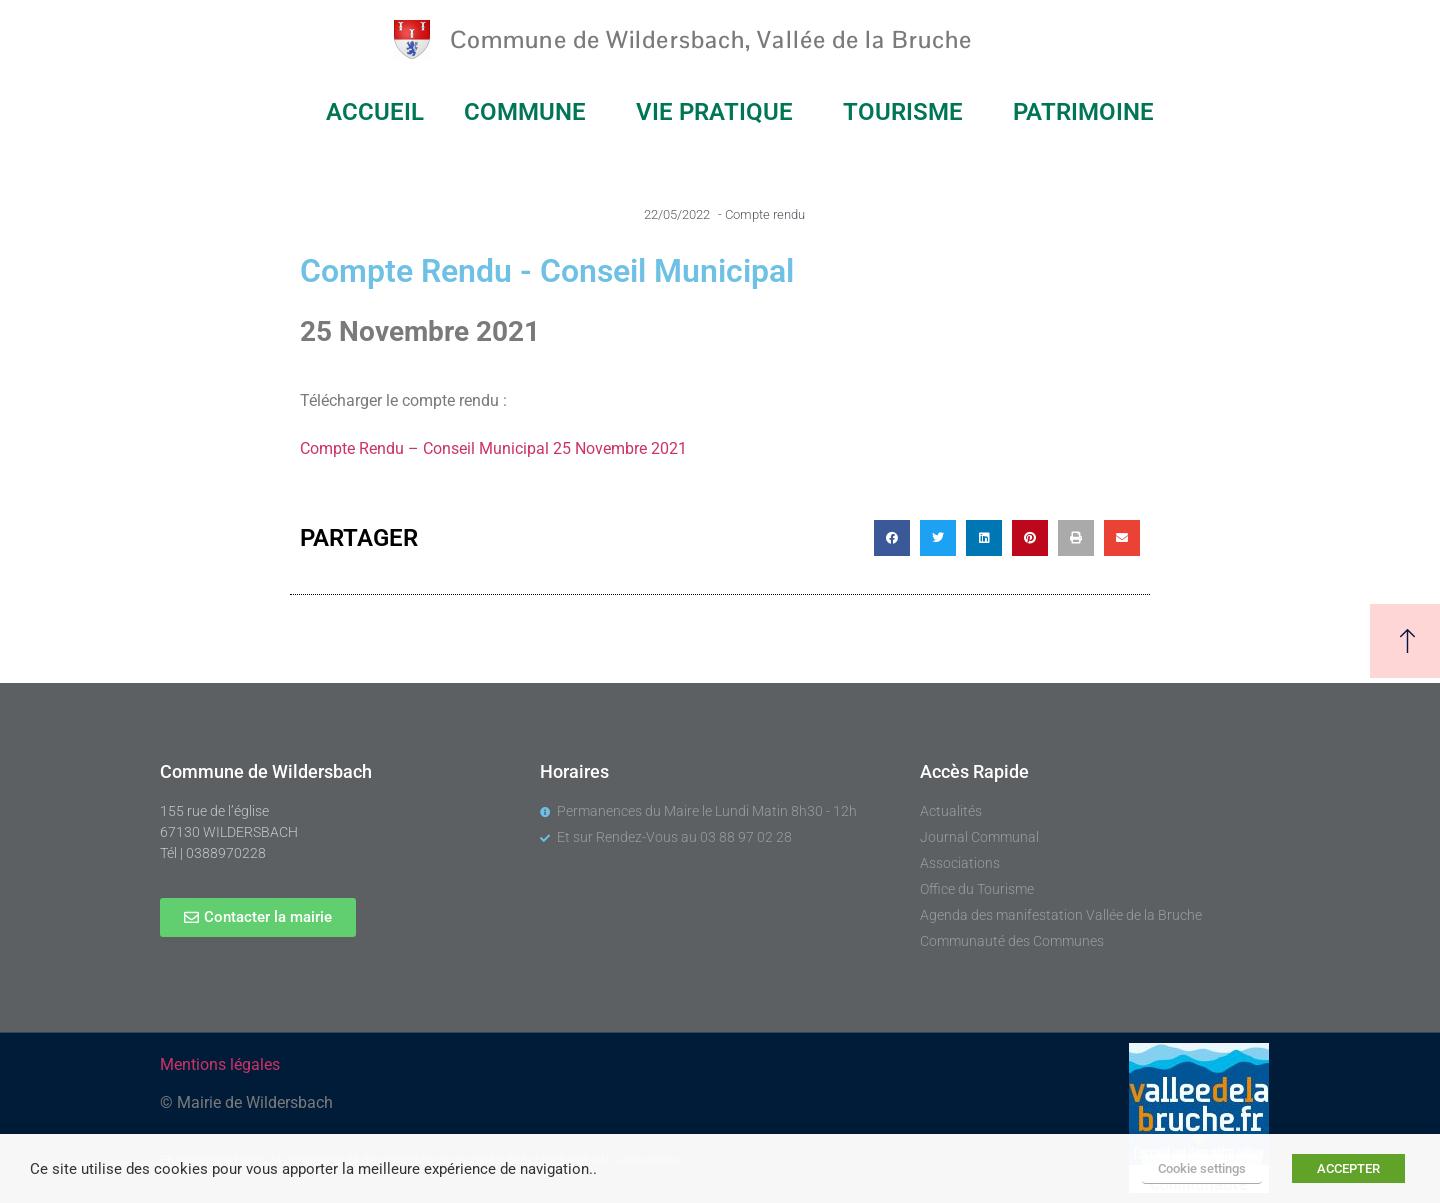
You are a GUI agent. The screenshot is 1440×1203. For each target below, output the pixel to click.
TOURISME (908, 112)
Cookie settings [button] (1202, 1168)
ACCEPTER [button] (1348, 1168)
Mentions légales (220, 1064)
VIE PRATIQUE (719, 112)
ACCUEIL (375, 112)
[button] (892, 538)
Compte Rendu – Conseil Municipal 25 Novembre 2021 (493, 448)
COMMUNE (530, 112)
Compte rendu (765, 214)
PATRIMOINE (1088, 112)
